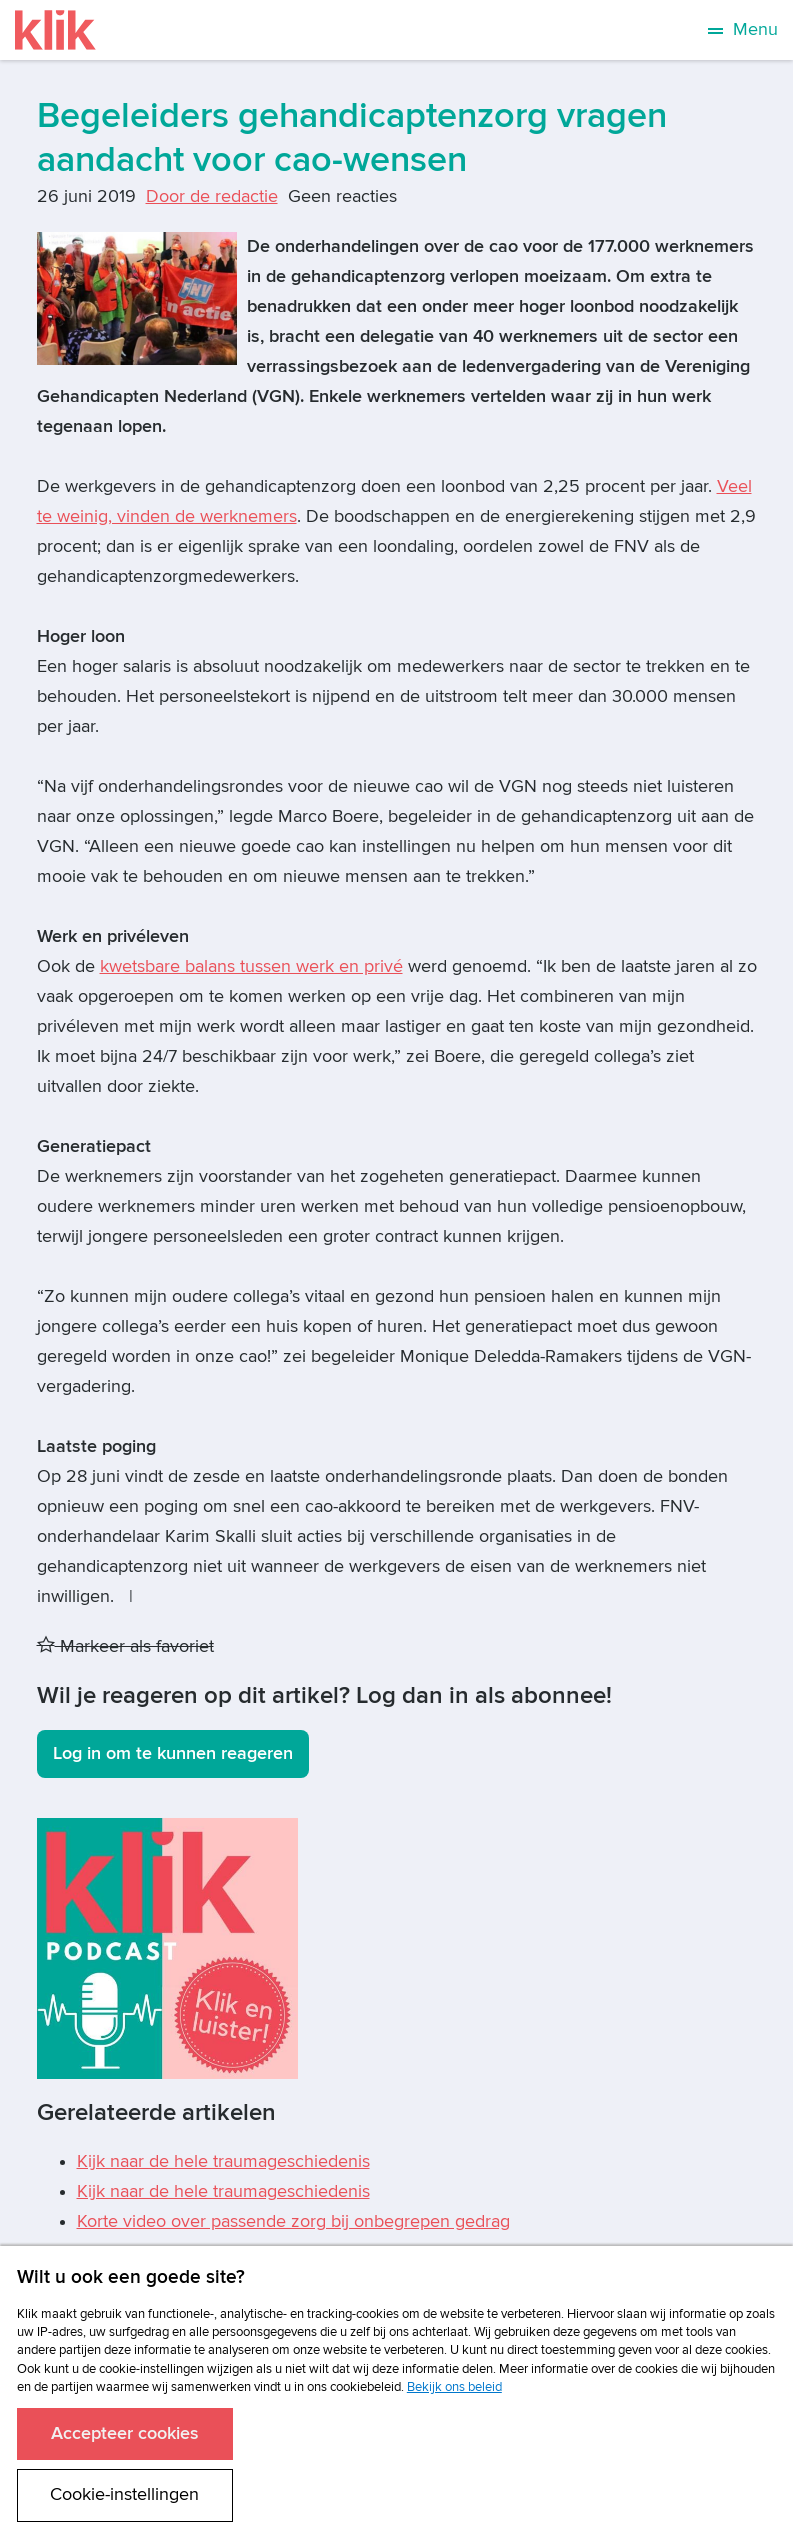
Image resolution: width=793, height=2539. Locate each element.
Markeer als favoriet (125, 1646)
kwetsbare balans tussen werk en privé (251, 966)
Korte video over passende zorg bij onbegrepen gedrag (293, 2221)
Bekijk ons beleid (454, 2387)
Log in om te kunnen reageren (173, 1753)
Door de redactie (212, 196)
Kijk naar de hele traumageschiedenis (223, 2161)
